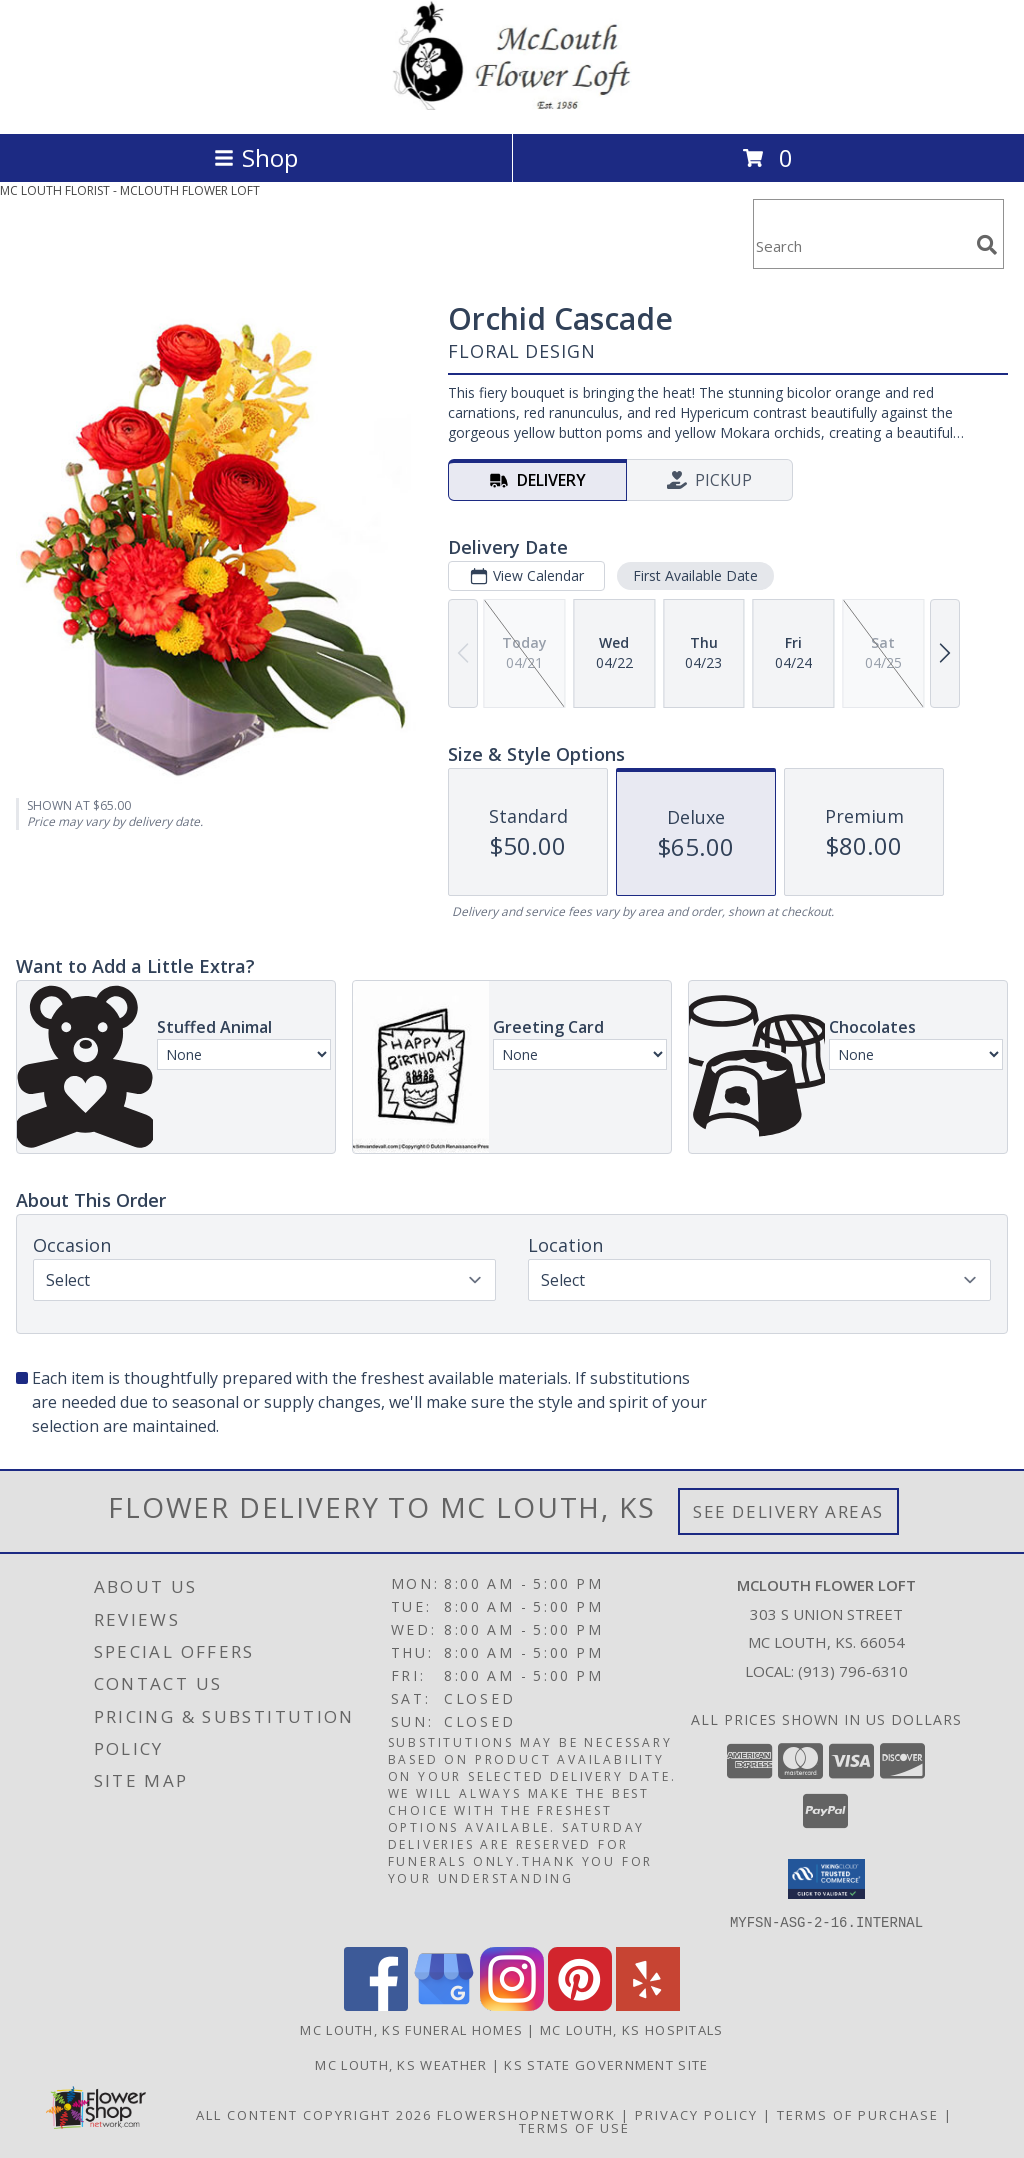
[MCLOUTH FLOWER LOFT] (512, 104)
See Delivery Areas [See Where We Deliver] (788, 1511)
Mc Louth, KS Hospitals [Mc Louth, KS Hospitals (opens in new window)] (632, 2029)
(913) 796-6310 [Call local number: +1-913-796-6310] (853, 1671)
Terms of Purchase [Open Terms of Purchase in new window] (858, 2114)
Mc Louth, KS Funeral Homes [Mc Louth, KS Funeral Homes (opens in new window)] (411, 2029)
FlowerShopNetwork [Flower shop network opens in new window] (526, 2114)
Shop (256, 157)
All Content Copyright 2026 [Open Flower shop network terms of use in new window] (314, 2114)
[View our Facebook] (376, 2004)
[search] (987, 245)
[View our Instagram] (512, 2004)
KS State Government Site (606, 2064)
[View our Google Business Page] (444, 2004)
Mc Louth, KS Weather (401, 2064)
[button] (826, 1879)
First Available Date (695, 575)
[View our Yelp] (648, 2004)
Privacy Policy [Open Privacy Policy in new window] (696, 2114)
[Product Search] (861, 246)
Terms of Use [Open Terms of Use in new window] (574, 2127)
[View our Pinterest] (580, 2004)
